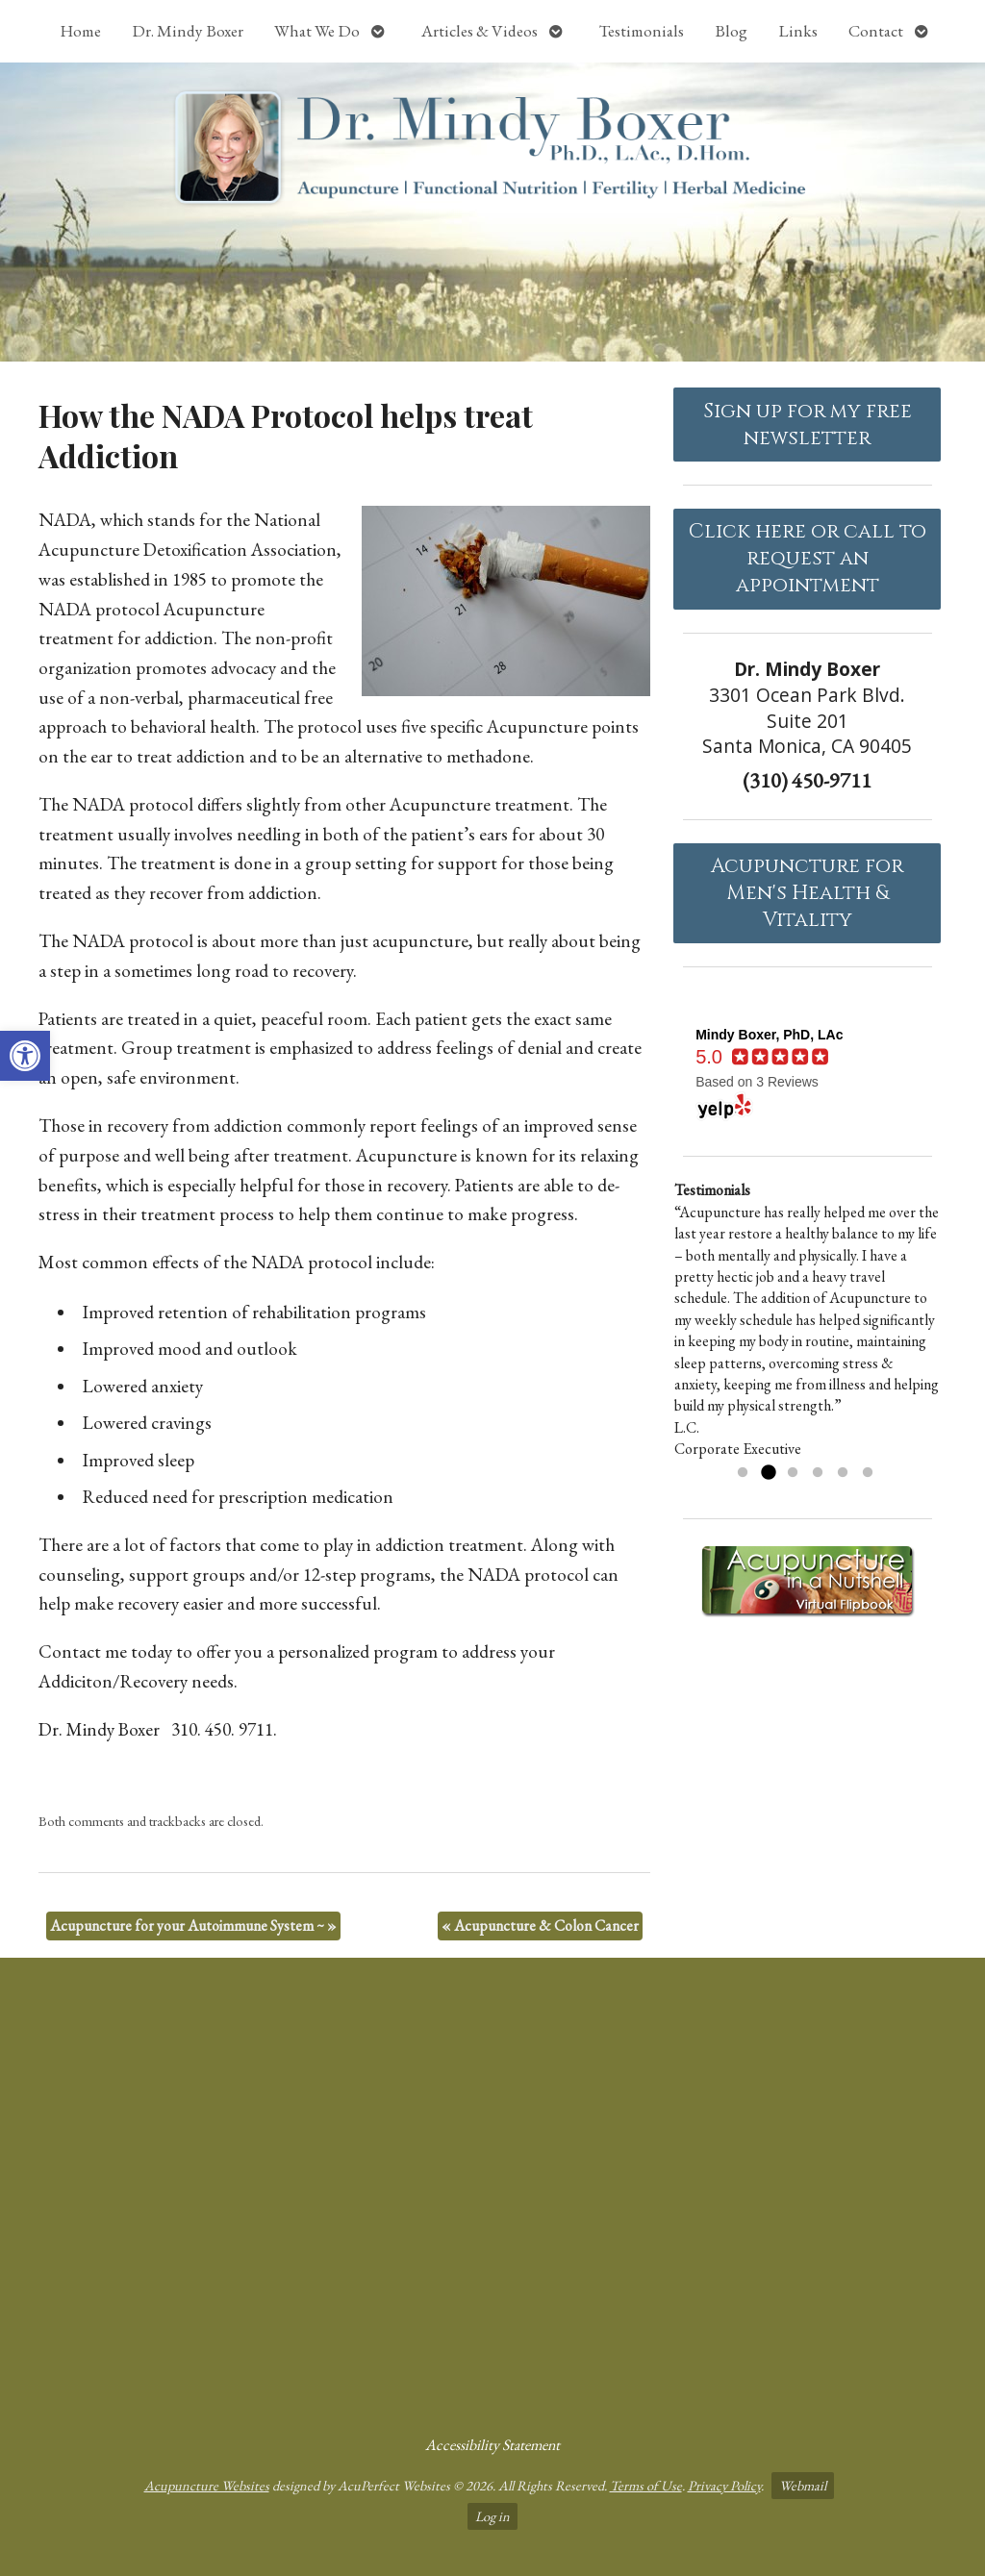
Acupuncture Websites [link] (206, 2485)
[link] (25, 1056)
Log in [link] (492, 2516)
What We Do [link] (317, 30)
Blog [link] (731, 30)
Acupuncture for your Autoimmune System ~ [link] (193, 1925)
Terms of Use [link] (646, 2485)
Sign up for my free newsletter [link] (807, 425)
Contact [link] (875, 30)
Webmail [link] (802, 2485)
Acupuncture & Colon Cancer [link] (540, 1925)
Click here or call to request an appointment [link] (807, 558)
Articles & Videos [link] (479, 30)
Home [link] (80, 30)
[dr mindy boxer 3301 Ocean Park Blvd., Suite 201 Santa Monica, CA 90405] (492, 2188)
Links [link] (798, 30)
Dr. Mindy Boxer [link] (187, 30)
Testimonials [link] (641, 30)
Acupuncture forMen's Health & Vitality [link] (807, 893)
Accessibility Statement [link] (492, 2445)
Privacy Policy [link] (724, 2485)
